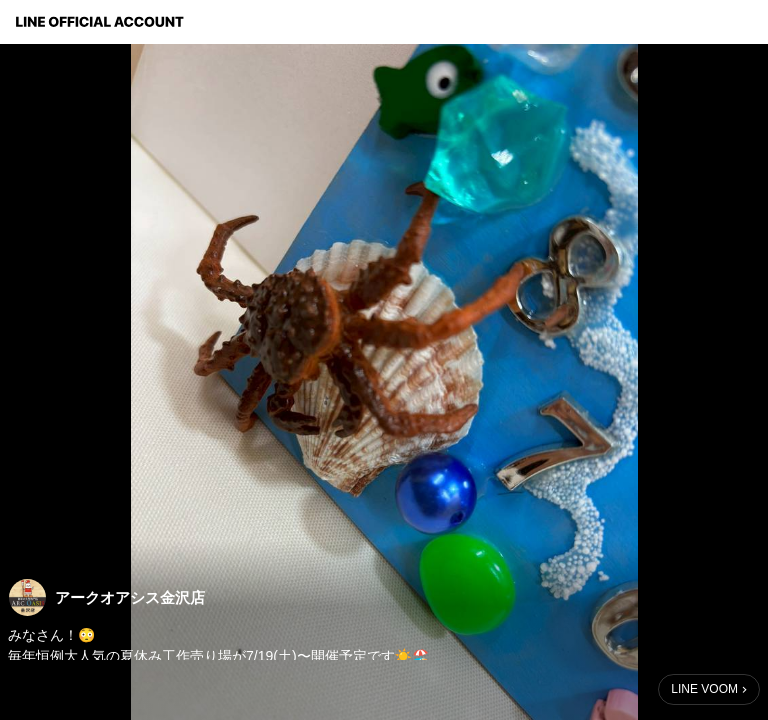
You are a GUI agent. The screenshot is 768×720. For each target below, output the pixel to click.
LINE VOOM (704, 689)
